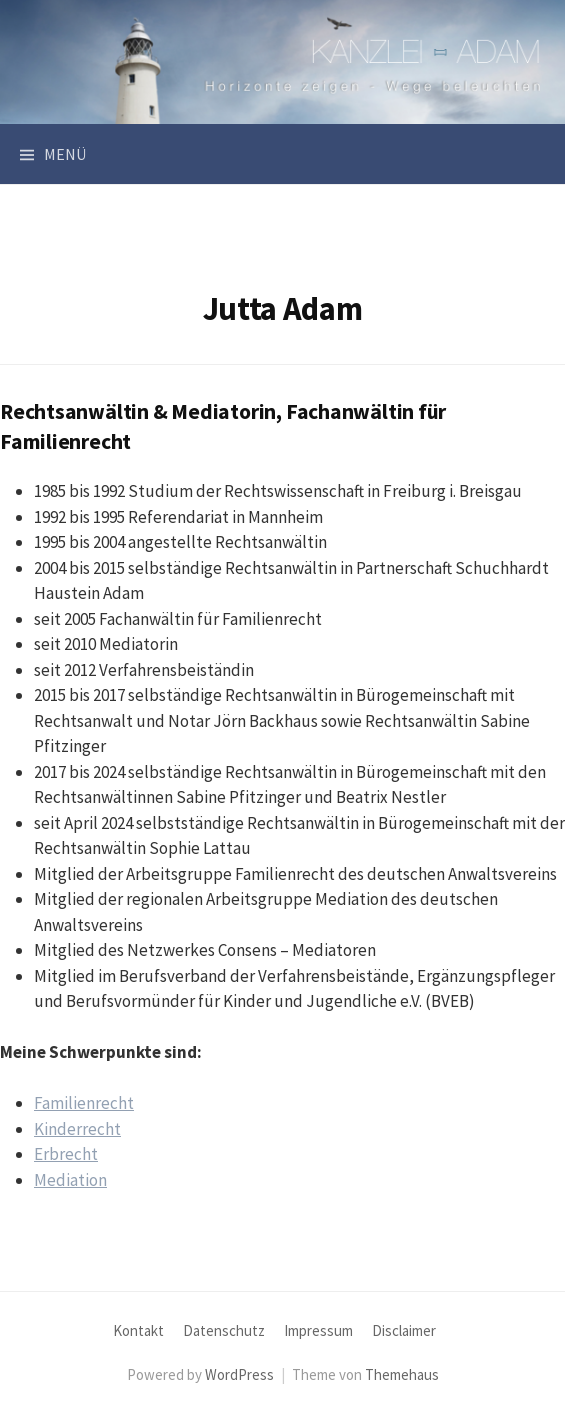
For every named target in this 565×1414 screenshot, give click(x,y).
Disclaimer (404, 1330)
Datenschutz (224, 1330)
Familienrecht (84, 1103)
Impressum (318, 1330)
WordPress (239, 1374)
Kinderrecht (77, 1129)
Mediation (70, 1180)
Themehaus (402, 1374)
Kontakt (138, 1330)
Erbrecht (66, 1154)
